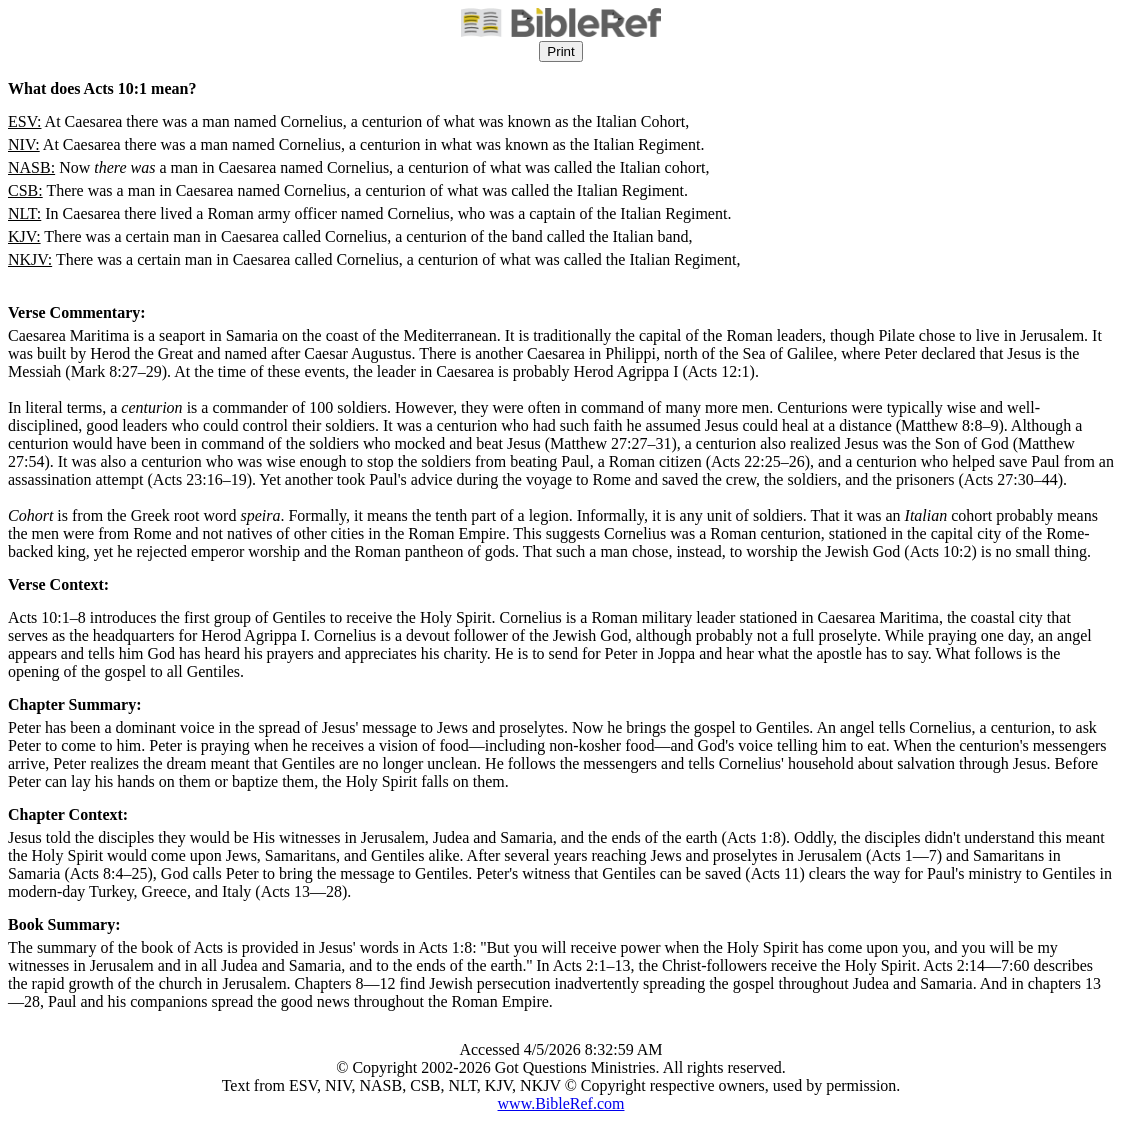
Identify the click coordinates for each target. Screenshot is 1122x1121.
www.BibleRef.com (561, 1103)
